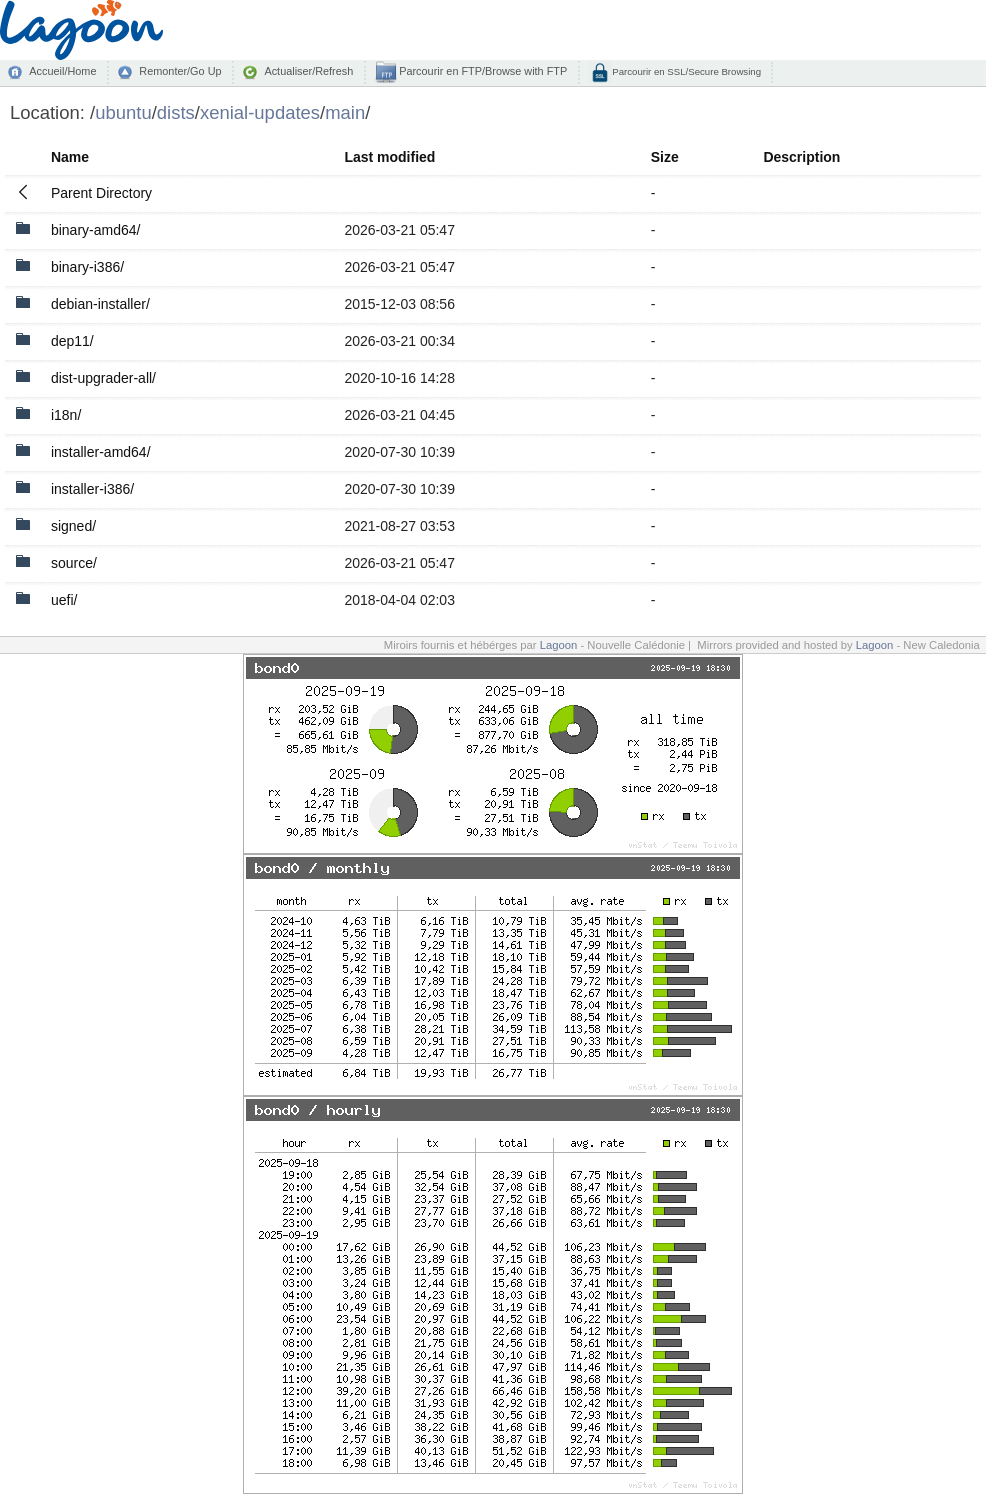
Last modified (389, 157)
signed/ (73, 526)
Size (665, 157)
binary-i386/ (87, 267)
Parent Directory (101, 193)
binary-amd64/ (96, 230)
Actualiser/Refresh (308, 71)
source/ (74, 563)
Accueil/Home (62, 71)
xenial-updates (260, 112)
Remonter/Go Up (180, 71)
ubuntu (123, 112)
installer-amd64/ (101, 452)
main (345, 112)
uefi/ (64, 600)
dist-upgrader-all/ (103, 378)
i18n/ (66, 415)
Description (801, 157)
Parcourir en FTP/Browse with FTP (481, 71)
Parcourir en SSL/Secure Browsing (685, 71)
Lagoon (559, 645)
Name (70, 157)
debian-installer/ (100, 304)
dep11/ (72, 341)
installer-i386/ (92, 489)
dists (176, 112)
